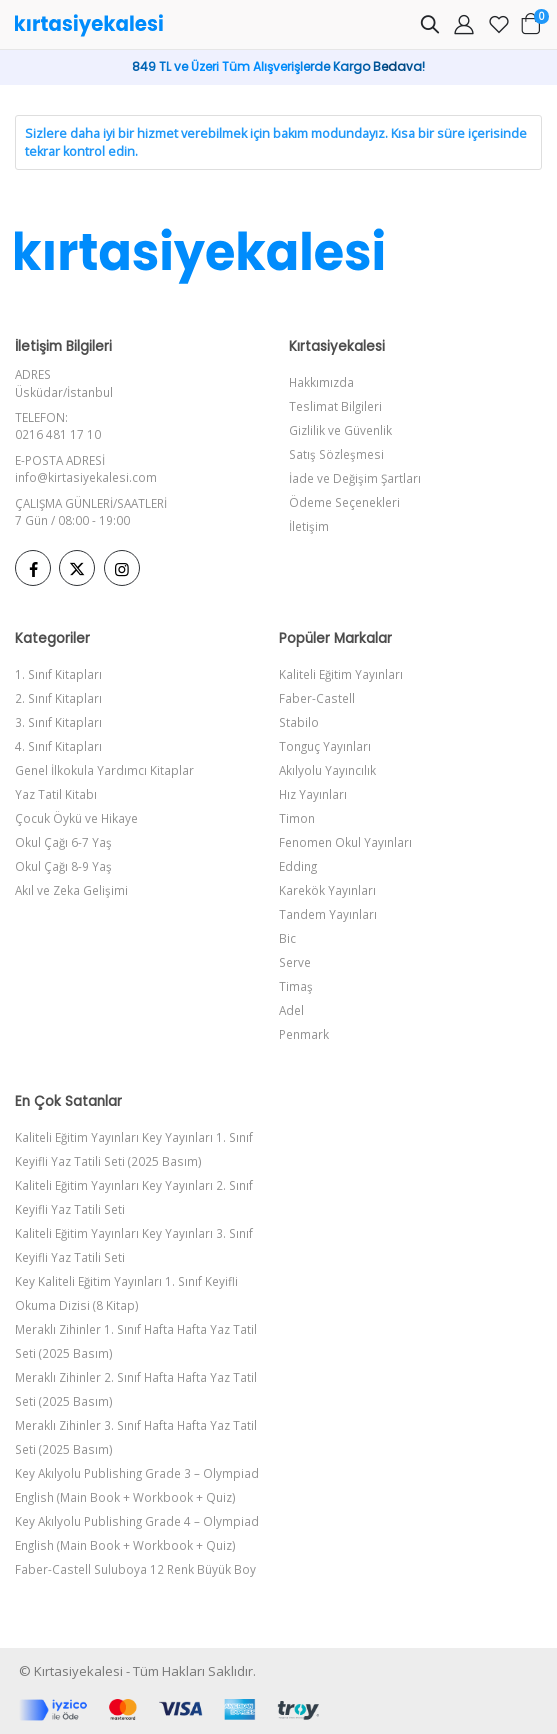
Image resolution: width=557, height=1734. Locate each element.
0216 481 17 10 (58, 434)
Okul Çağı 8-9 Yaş (63, 866)
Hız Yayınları (313, 794)
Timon (297, 818)
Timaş (296, 986)
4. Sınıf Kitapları (58, 746)
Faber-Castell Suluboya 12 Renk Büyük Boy (135, 1569)
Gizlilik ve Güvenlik (340, 430)
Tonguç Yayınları (325, 746)
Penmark (304, 1034)
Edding (298, 866)
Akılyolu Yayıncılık (327, 770)
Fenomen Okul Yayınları (345, 842)
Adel (291, 1010)
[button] (430, 27)
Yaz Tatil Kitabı (56, 794)
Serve (295, 962)
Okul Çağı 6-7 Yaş (63, 842)
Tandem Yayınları (328, 914)
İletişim (309, 526)
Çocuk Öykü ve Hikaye (76, 818)
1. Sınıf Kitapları (58, 674)
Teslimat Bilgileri (335, 406)
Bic (287, 938)
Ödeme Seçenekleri (344, 502)
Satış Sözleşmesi (336, 454)
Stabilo (299, 722)
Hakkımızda (321, 382)
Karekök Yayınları (327, 890)
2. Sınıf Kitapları (58, 698)
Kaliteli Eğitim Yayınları (341, 674)
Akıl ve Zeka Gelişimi (71, 890)
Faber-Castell (317, 698)
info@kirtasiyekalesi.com (86, 477)
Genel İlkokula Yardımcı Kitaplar (104, 770)
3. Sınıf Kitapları (58, 722)
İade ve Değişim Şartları (355, 478)
